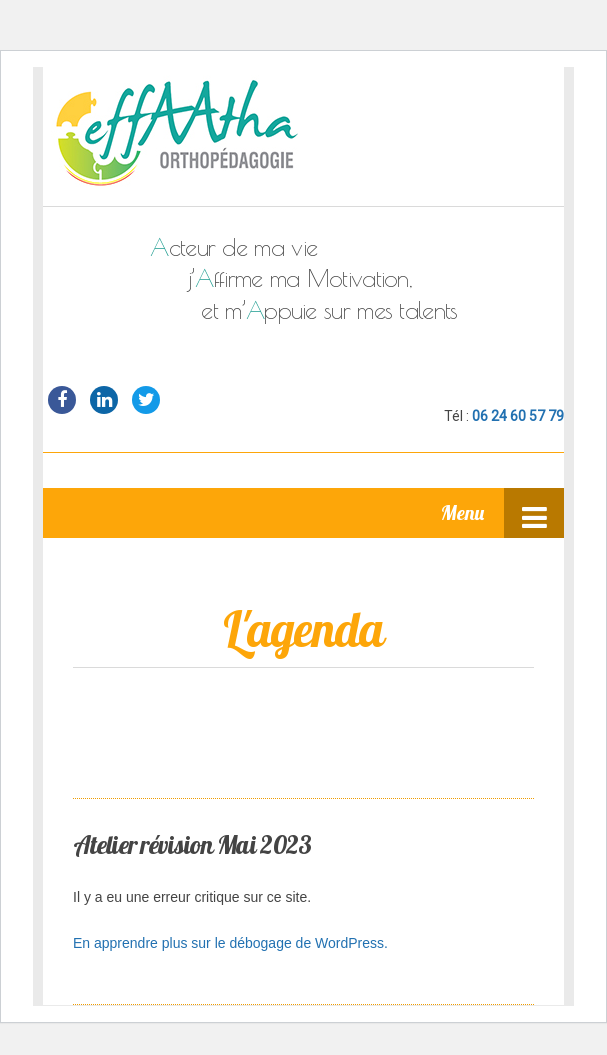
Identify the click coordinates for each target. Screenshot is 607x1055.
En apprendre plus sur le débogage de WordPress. (230, 943)
